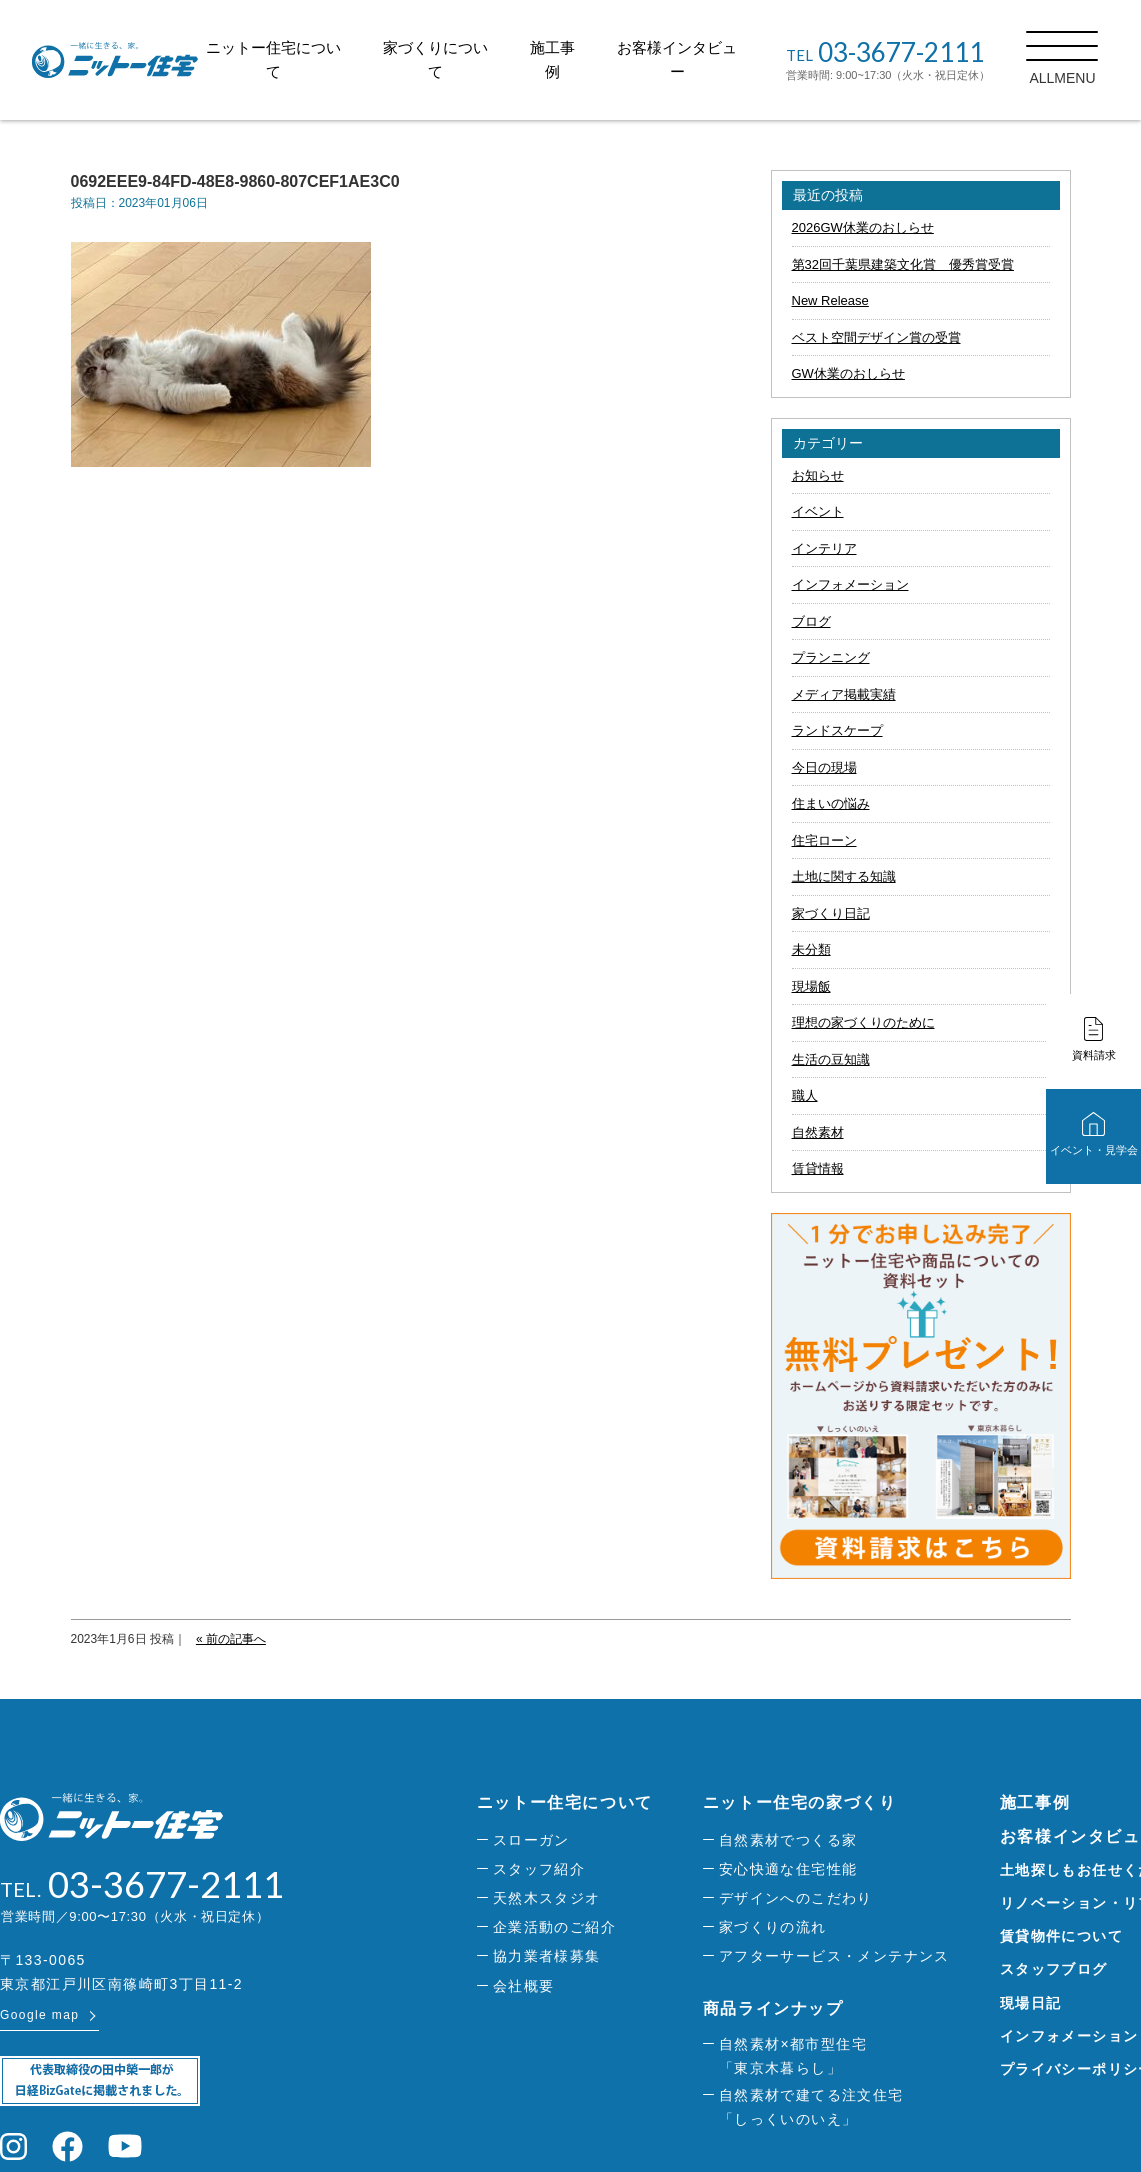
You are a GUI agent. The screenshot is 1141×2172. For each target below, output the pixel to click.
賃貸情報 (818, 1168)
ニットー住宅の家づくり (800, 1802)
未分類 (811, 949)
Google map (39, 2015)
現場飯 (811, 986)
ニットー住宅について (565, 1802)
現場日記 (1031, 2003)
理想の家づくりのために (863, 1022)
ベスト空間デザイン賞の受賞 (876, 337)
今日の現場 (824, 767)
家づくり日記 (831, 913)
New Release (830, 300)
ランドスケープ (837, 730)
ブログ (811, 621)
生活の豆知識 (831, 1059)
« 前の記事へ (231, 1639)
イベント (818, 511)
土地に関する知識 (844, 876)
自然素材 (818, 1132)
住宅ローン (824, 840)
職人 (805, 1095)
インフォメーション (850, 584)
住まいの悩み (831, 803)
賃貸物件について (1061, 1936)
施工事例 (1035, 1802)
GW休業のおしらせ (848, 373)
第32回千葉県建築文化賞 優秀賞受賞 (903, 264)
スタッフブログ (1054, 1969)
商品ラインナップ (773, 2008)
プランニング (831, 657)
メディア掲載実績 (844, 694)
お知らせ (818, 475)
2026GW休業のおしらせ (863, 227)
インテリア (824, 548)
